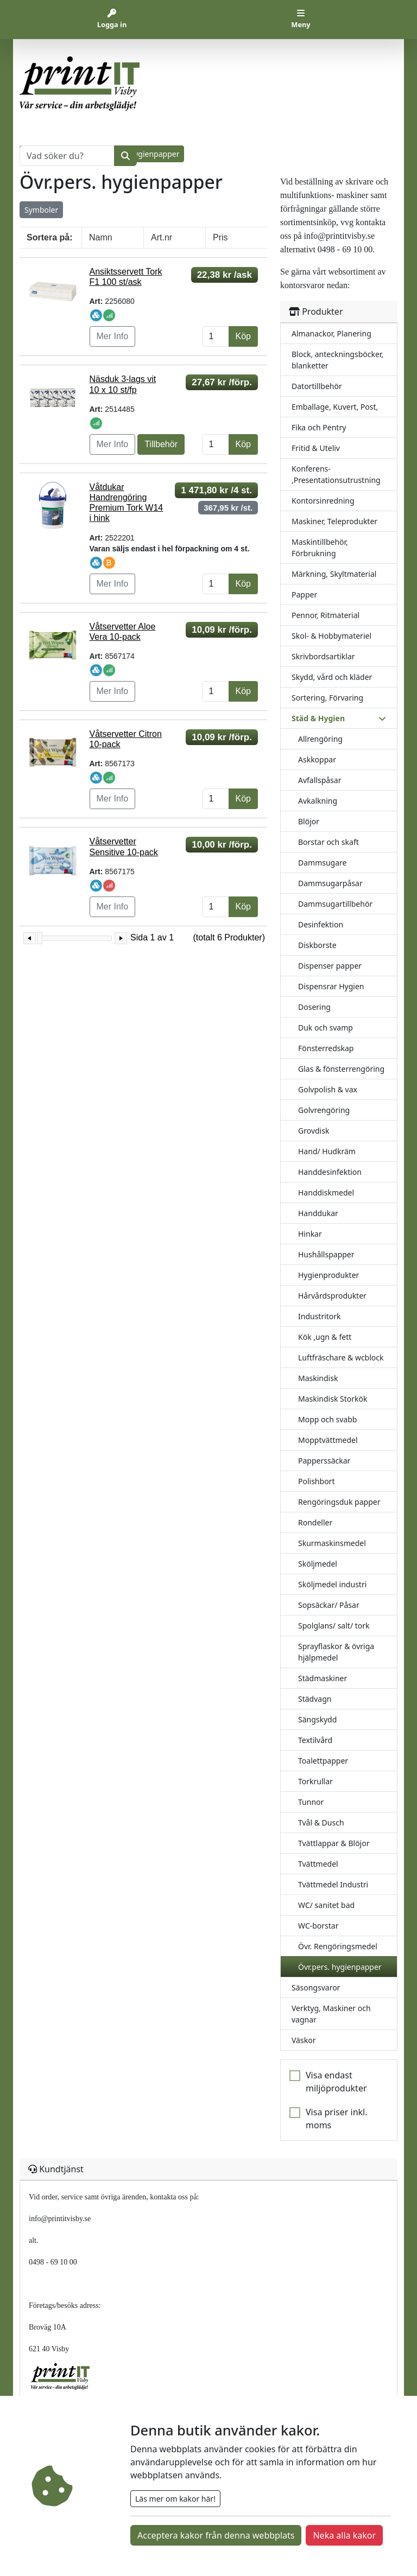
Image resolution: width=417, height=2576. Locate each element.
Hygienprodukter (328, 1275)
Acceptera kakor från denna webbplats (215, 2535)
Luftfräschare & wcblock (341, 1357)
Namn (100, 237)
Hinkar (310, 1234)
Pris (220, 237)
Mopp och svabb (327, 1419)
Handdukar (318, 1213)
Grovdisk (313, 1130)
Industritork (319, 1316)
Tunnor (311, 1802)
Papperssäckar (324, 1460)
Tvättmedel (318, 1864)
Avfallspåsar (319, 780)
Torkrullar (315, 1781)
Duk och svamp (325, 1027)
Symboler (41, 210)
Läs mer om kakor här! (175, 2499)
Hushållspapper (326, 1254)
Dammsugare (322, 862)
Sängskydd (317, 1719)
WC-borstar (318, 1925)
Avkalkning (317, 801)
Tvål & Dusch (321, 1822)
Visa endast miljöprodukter (336, 2081)
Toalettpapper (323, 1761)
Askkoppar (317, 759)
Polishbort (316, 1481)
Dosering (314, 1007)
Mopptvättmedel (328, 1440)
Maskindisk (318, 1378)
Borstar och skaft (328, 842)
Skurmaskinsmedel (332, 1543)
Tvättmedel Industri (333, 1884)
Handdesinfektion (330, 1172)
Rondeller (315, 1522)
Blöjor (308, 821)
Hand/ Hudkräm (327, 1151)
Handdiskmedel (326, 1192)
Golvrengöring (324, 1110)
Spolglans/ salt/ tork (334, 1625)
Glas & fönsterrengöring (341, 1069)
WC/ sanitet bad (326, 1905)
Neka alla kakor (344, 2535)
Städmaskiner (322, 1678)
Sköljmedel (317, 1564)
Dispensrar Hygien (331, 986)
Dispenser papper (330, 966)
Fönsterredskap (325, 1048)
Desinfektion (320, 924)
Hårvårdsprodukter (332, 1295)
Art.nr (161, 237)
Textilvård (315, 1740)
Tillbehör (161, 444)
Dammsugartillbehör (335, 904)
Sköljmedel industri (332, 1584)
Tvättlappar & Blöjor (333, 1843)
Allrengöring (320, 739)
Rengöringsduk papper (339, 1502)
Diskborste (317, 945)
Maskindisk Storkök (332, 1399)
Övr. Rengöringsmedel (337, 1946)
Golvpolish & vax (327, 1089)
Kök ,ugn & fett (324, 1337)
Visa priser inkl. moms (337, 2118)
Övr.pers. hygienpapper (340, 1967)
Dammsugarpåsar (330, 883)
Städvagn (314, 1699)
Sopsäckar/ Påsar (328, 1605)
